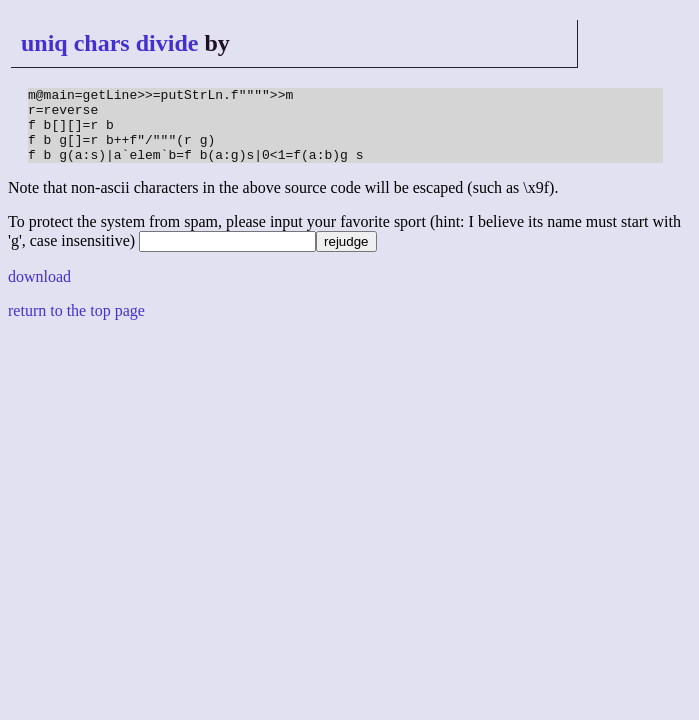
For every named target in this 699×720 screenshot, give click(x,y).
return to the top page (76, 325)
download (39, 291)
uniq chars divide (109, 43)
